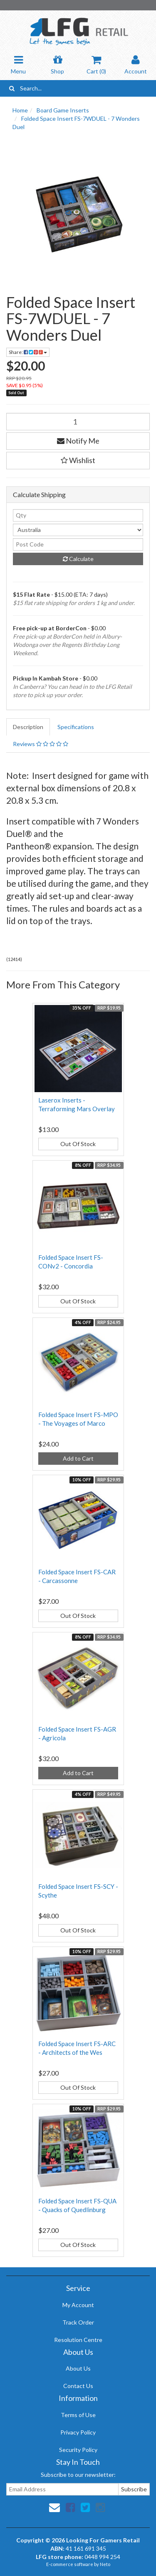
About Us (78, 2368)
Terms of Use (78, 2414)
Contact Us (78, 2385)
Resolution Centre (78, 2339)
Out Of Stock (78, 1143)
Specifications (75, 726)
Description (28, 726)
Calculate (78, 558)
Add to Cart (78, 1458)
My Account (78, 2304)
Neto (105, 2564)
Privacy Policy (78, 2432)
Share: (28, 352)
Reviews (40, 743)
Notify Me (78, 440)
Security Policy (78, 2449)
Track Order (78, 2322)
